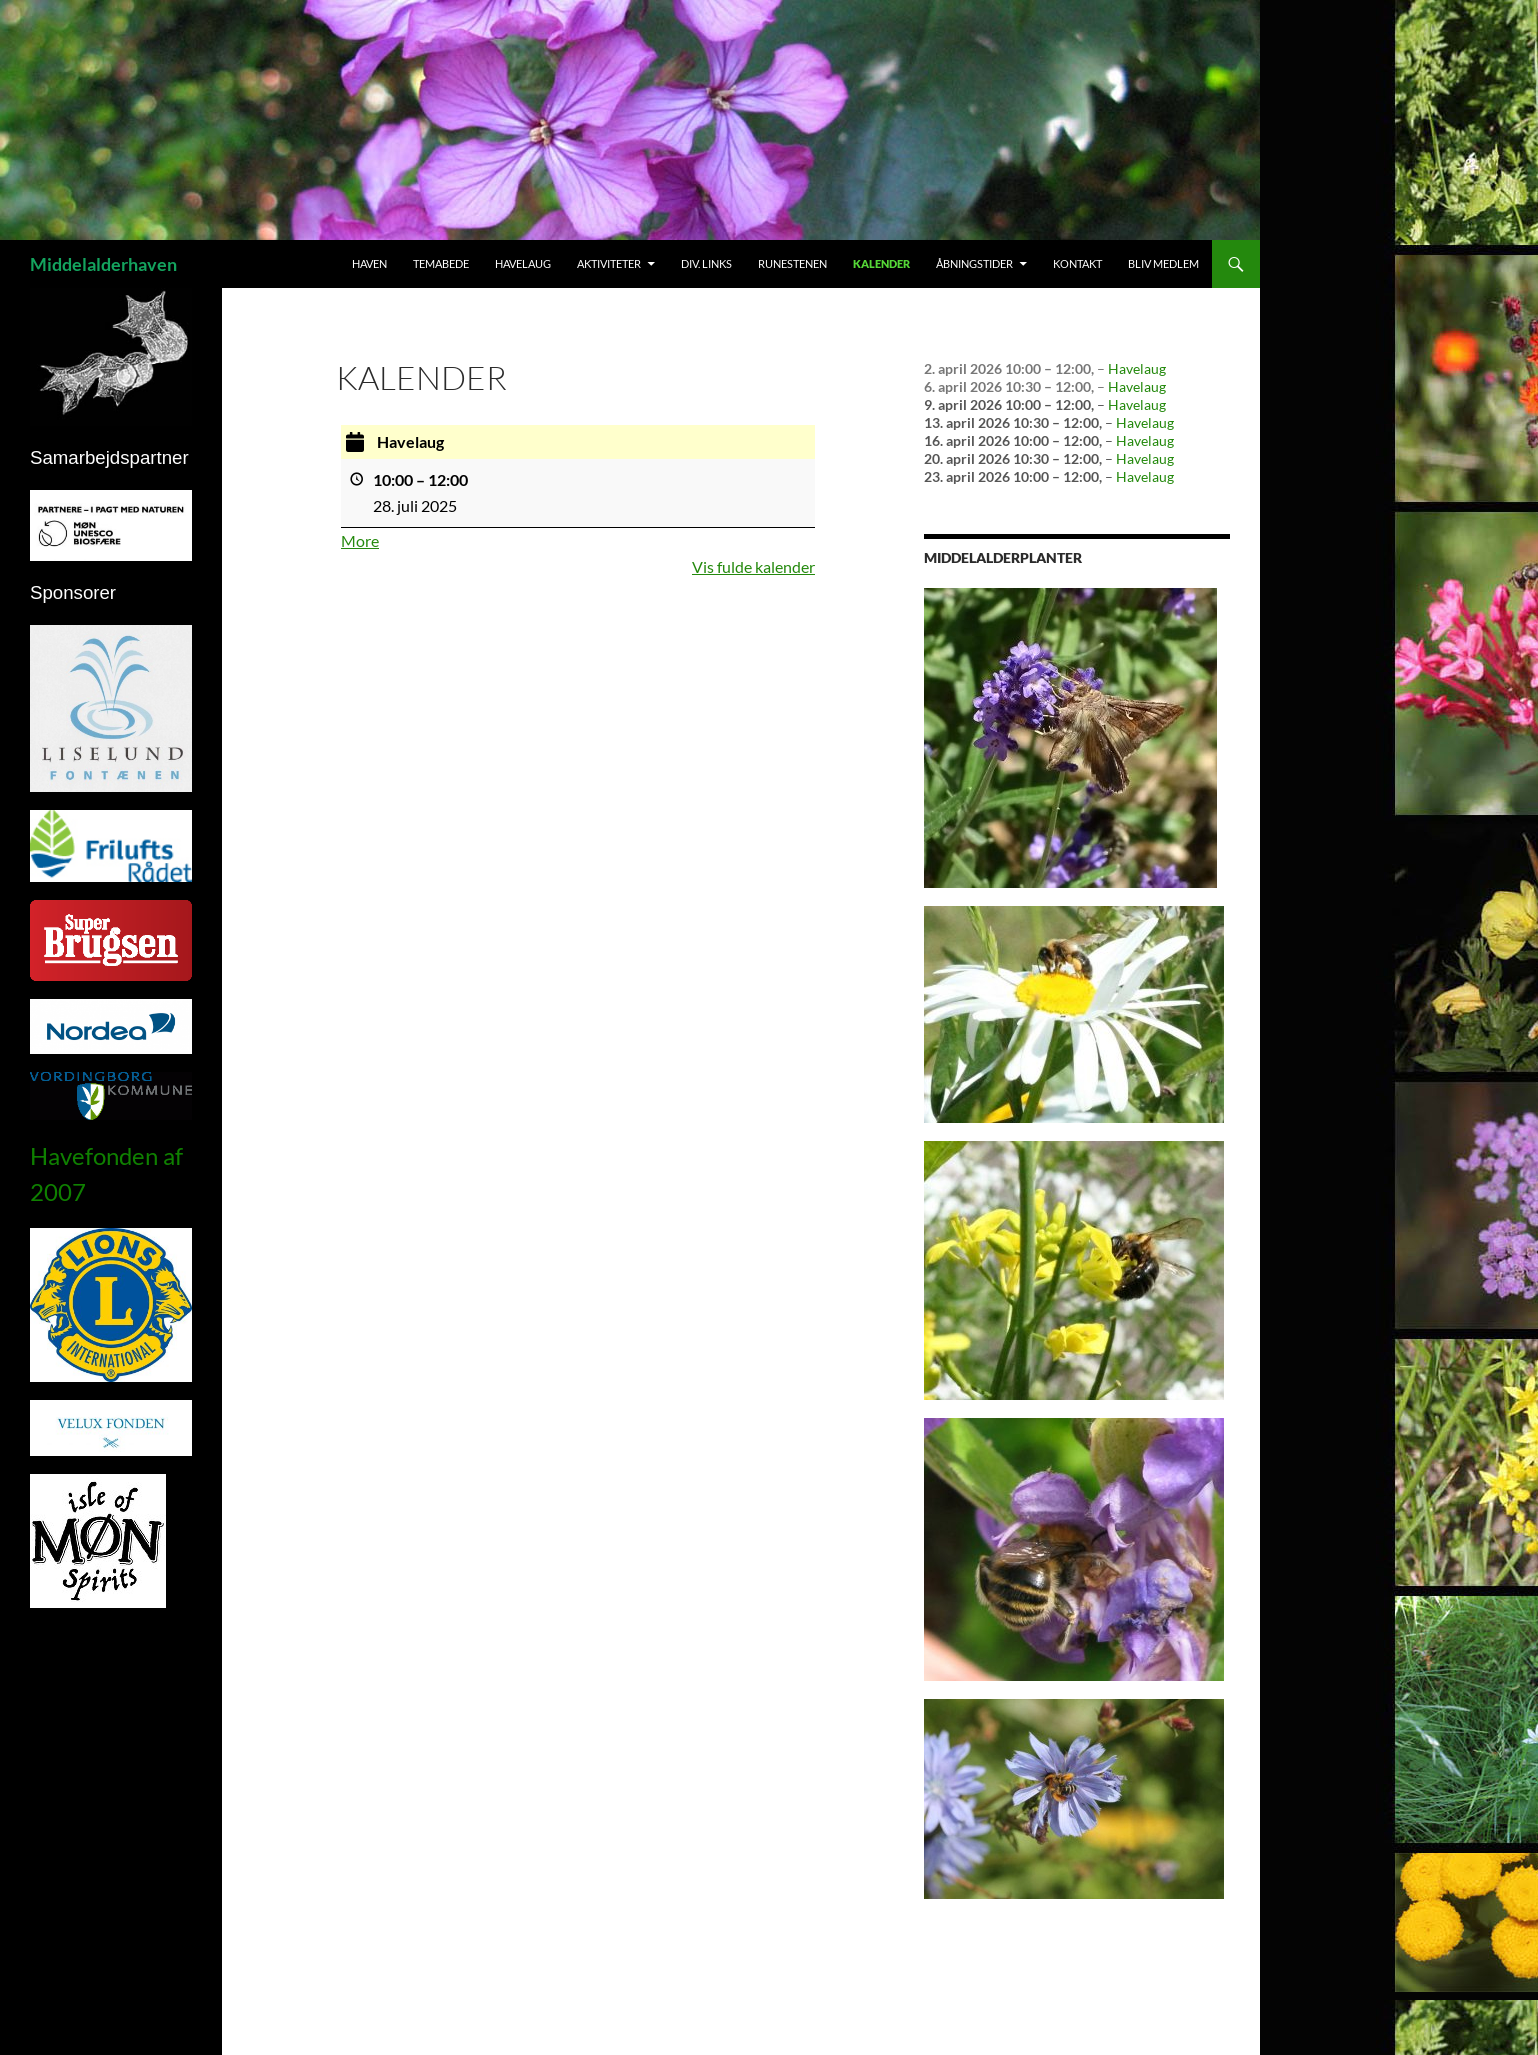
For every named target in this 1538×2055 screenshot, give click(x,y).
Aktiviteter (609, 263)
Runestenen (792, 263)
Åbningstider (974, 263)
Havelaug (523, 263)
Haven (369, 263)
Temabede (441, 263)
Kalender (881, 263)
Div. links (706, 263)
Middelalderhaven (103, 264)
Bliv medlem (1163, 263)
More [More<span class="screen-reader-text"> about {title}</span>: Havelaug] (360, 540)
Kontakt (1077, 263)
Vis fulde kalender (753, 566)
